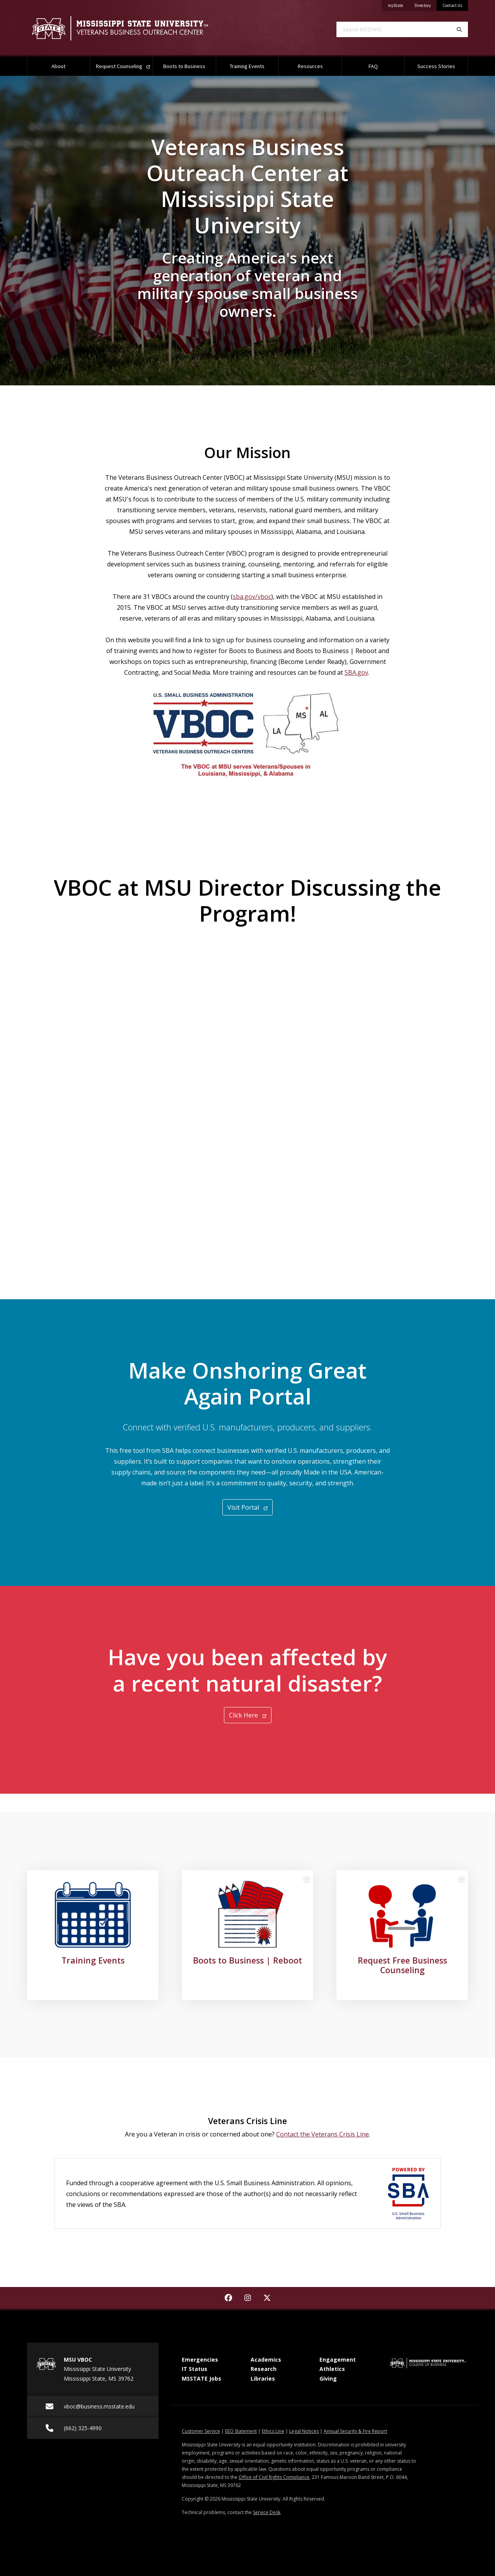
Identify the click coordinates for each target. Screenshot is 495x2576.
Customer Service (201, 2431)
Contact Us (452, 5)
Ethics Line (273, 2431)
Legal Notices (304, 2431)
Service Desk (266, 2512)
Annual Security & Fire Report (355, 2431)
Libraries (263, 2378)
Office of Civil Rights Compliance (274, 2477)
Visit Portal (247, 1507)
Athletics (332, 2368)
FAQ (373, 66)
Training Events (247, 66)
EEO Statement (241, 2431)
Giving (328, 2378)
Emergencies (200, 2359)
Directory (426, 4)
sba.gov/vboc (252, 596)
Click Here (247, 1715)
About (58, 66)
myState (398, 4)
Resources (310, 66)
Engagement (337, 2359)
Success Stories (436, 66)
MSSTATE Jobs (201, 2378)
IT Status (194, 2368)
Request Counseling (123, 66)
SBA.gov (356, 672)
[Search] (459, 29)
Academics (266, 2359)
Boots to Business (184, 66)
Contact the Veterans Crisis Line (322, 2134)
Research (264, 2368)
